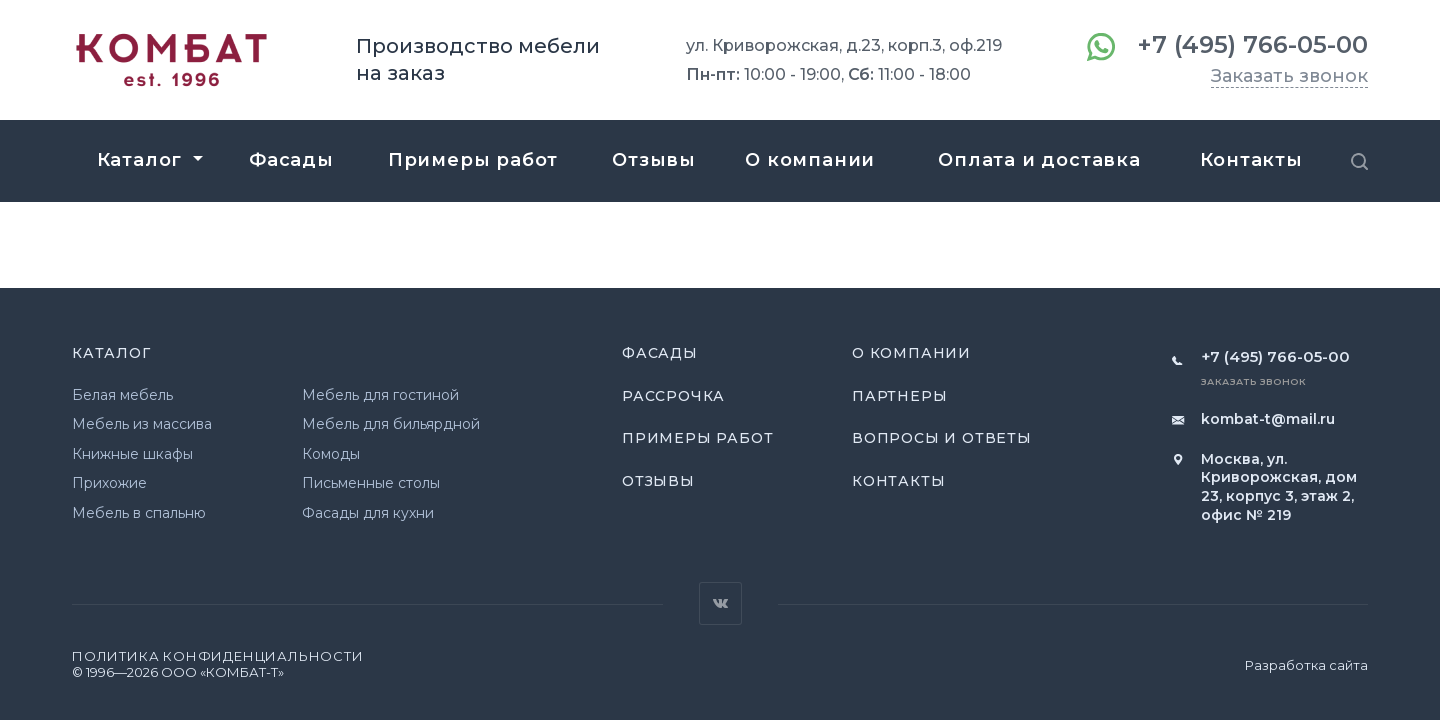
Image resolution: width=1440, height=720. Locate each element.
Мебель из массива (142, 424)
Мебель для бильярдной (391, 424)
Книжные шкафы (132, 454)
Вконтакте (720, 603)
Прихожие (109, 483)
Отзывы (658, 481)
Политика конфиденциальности (218, 656)
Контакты (898, 481)
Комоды (331, 454)
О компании (911, 353)
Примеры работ (697, 438)
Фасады (660, 353)
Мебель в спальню (139, 513)
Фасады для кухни (368, 513)
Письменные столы (371, 483)
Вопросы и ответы (942, 438)
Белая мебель (122, 395)
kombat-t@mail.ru (1268, 419)
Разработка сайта (1306, 665)
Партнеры (899, 396)
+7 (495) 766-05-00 (1252, 44)
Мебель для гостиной (380, 395)
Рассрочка (673, 396)
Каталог (111, 353)
